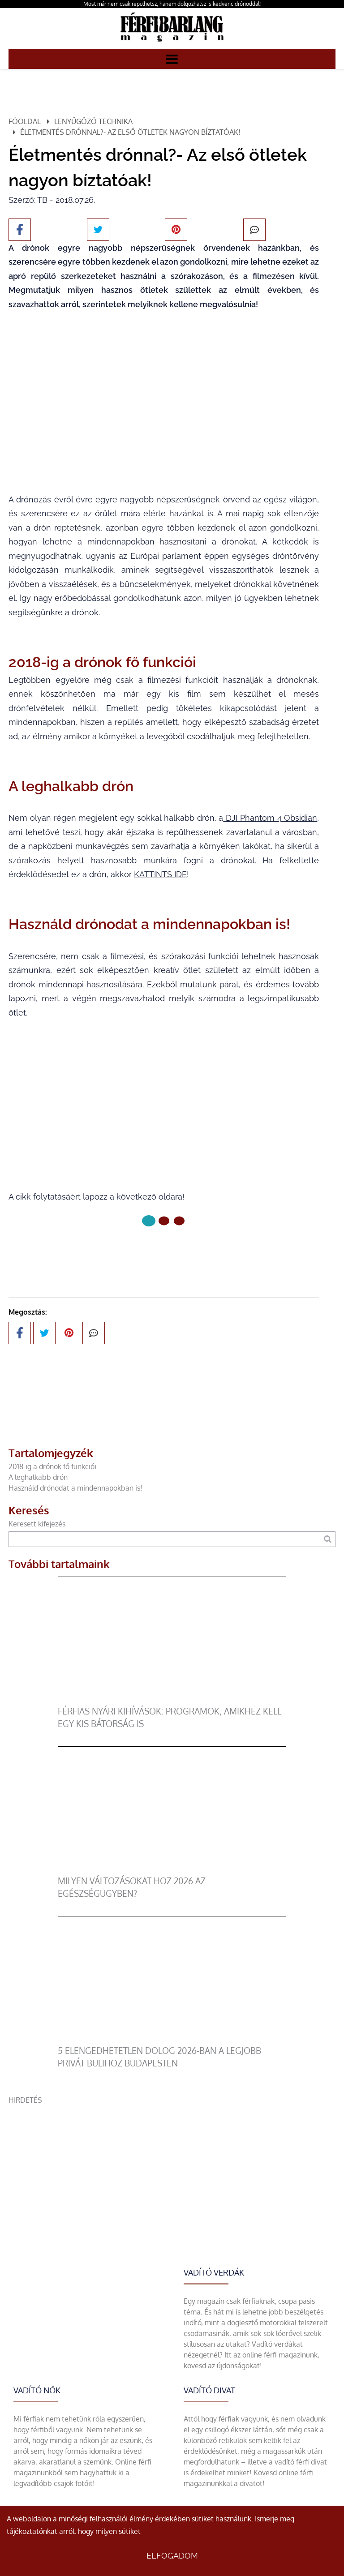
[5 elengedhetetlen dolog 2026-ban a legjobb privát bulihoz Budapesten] (172, 2039)
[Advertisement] (172, 2168)
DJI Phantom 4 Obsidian (270, 818)
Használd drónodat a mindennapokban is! (75, 1487)
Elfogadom (172, 2555)
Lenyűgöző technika (93, 121)
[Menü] (172, 58)
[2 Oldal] (179, 1220)
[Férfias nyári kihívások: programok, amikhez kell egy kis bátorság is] (172, 1699)
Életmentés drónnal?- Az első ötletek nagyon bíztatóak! (130, 132)
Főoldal (25, 121)
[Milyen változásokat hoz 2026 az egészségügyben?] (172, 1869)
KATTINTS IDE (160, 874)
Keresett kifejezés (37, 1523)
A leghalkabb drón (38, 1477)
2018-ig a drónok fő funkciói (52, 1466)
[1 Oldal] (164, 1220)
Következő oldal (164, 1251)
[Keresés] (327, 1539)
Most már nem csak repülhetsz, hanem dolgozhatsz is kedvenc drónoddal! (172, 3)
